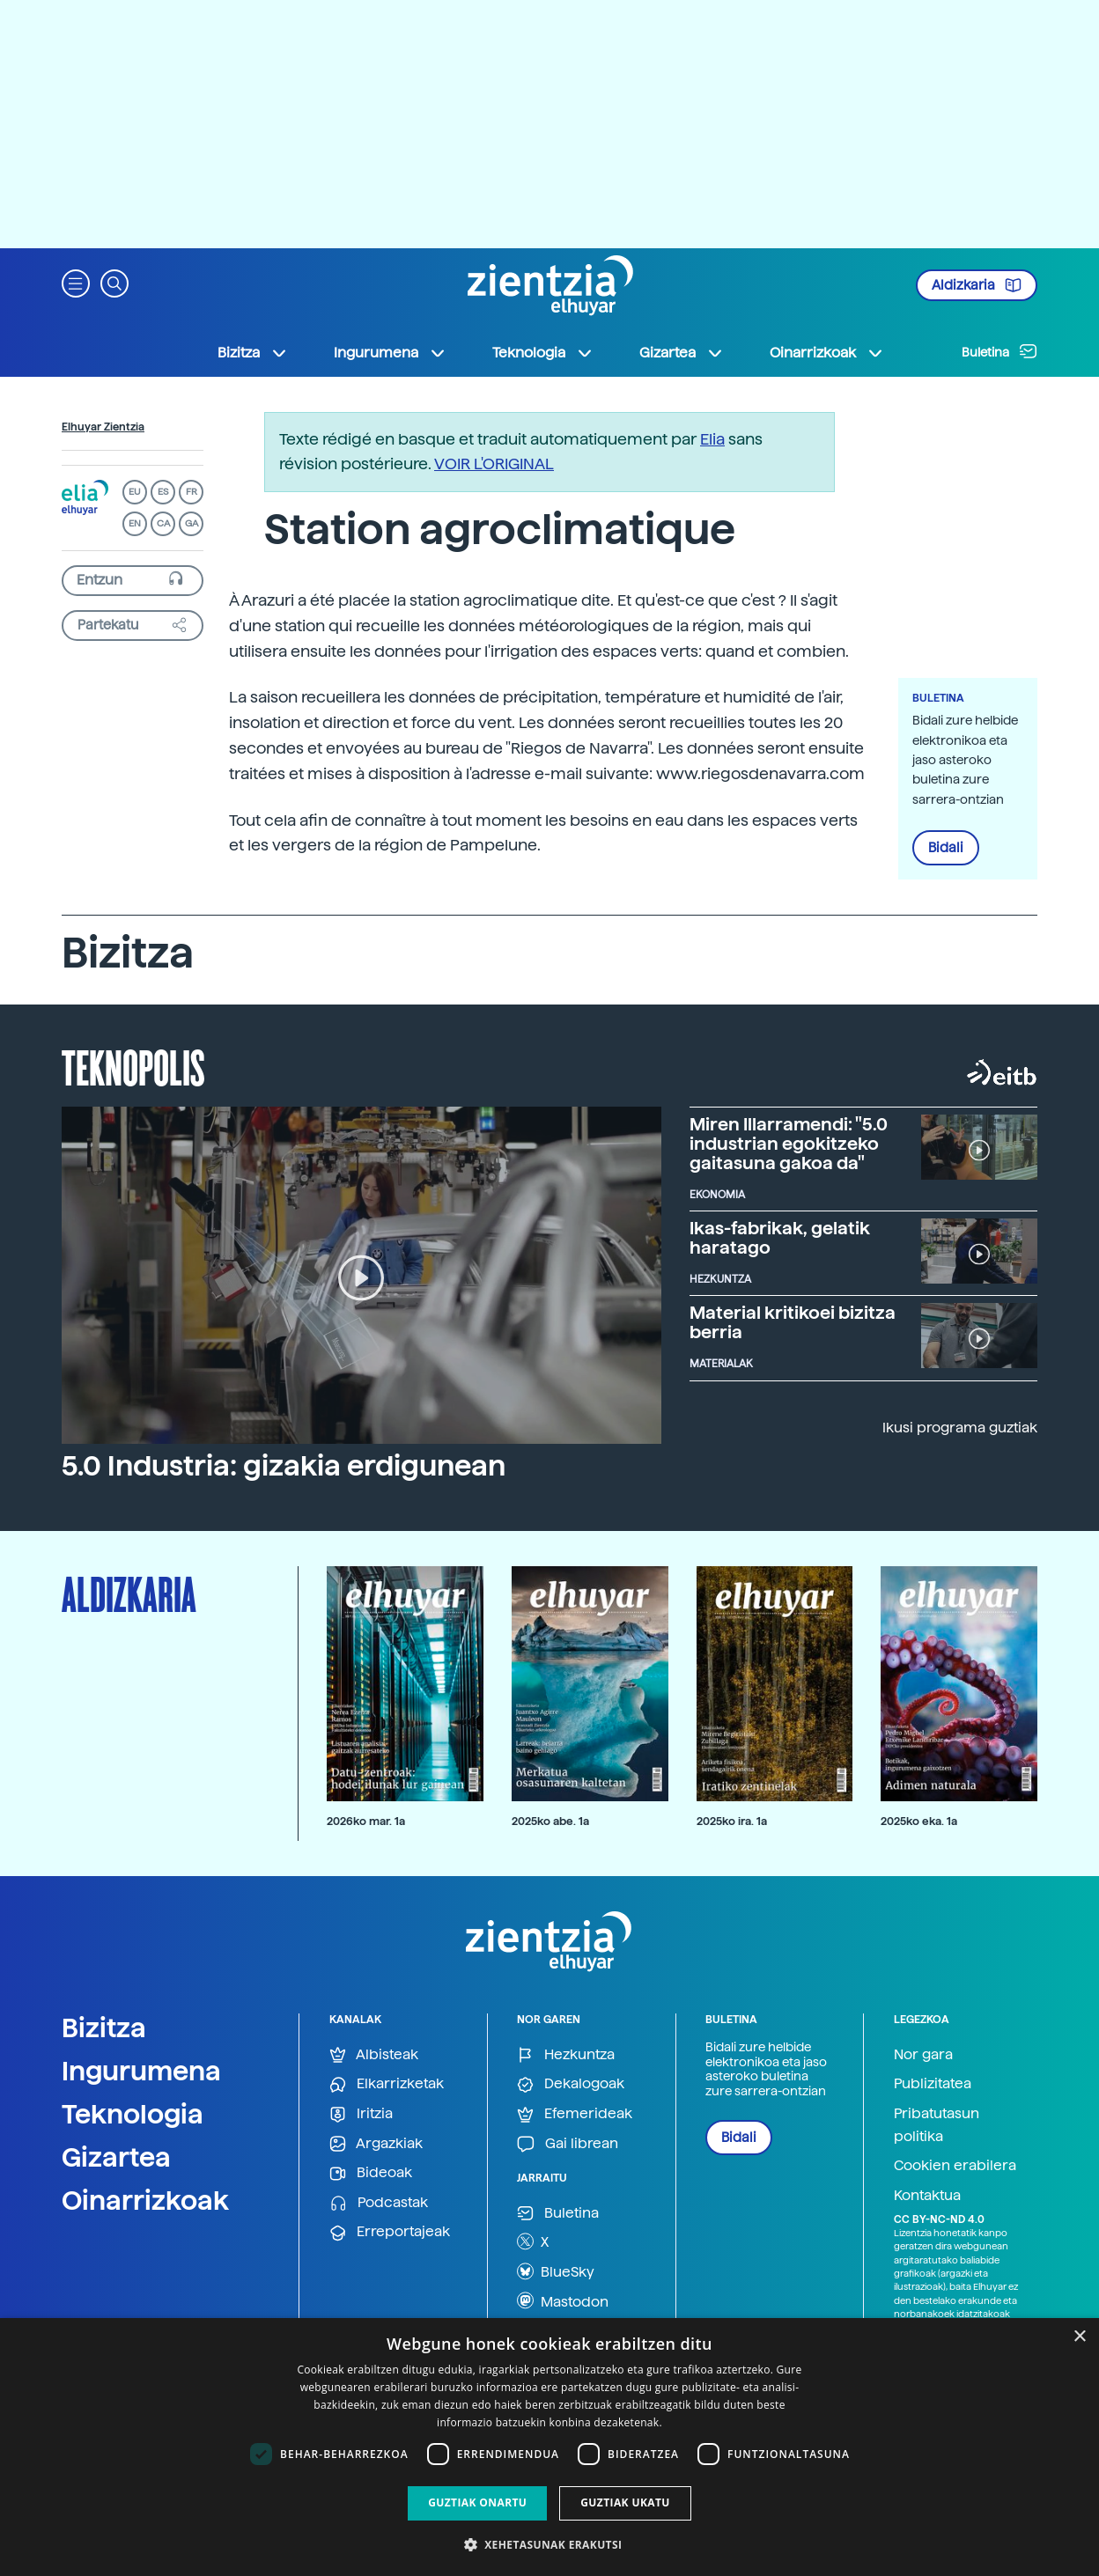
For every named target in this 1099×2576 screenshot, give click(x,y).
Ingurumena (141, 2071)
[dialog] (549, 2447)
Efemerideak (574, 2114)
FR (191, 491)
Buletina (999, 351)
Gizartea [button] (681, 353)
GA (191, 523)
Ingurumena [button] (390, 353)
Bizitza (104, 2027)
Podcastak (378, 2203)
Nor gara (923, 2054)
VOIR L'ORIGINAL (494, 463)
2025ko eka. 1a (919, 1821)
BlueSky (555, 2271)
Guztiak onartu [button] (477, 2502)
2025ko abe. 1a (550, 1821)
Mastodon (563, 2300)
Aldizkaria (977, 285)
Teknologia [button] (543, 353)
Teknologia (132, 2114)
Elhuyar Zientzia (103, 427)
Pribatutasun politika (936, 2125)
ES (163, 491)
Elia (712, 439)
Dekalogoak (570, 2084)
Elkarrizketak (386, 2084)
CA (163, 523)
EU (135, 491)
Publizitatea (932, 2083)
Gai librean (567, 2144)
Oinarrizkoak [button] (827, 353)
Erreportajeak (389, 2232)
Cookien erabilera (955, 2165)
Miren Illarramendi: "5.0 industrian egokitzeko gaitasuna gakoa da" (789, 1144)
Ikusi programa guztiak (959, 1427)
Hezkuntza (566, 2055)
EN (135, 523)
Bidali (945, 848)
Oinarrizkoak (145, 2200)
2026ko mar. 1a (366, 1821)
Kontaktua (927, 2195)
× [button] (1079, 2337)
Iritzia (361, 2114)
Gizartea (116, 2157)
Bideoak (370, 2173)
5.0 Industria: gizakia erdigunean (283, 1466)
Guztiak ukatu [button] (625, 2502)
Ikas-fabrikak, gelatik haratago (780, 1238)
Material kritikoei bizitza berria (793, 1322)
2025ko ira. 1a (732, 1821)
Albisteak (373, 2055)
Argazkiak (376, 2144)
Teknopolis (133, 1066)
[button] (76, 282)
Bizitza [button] (253, 353)
